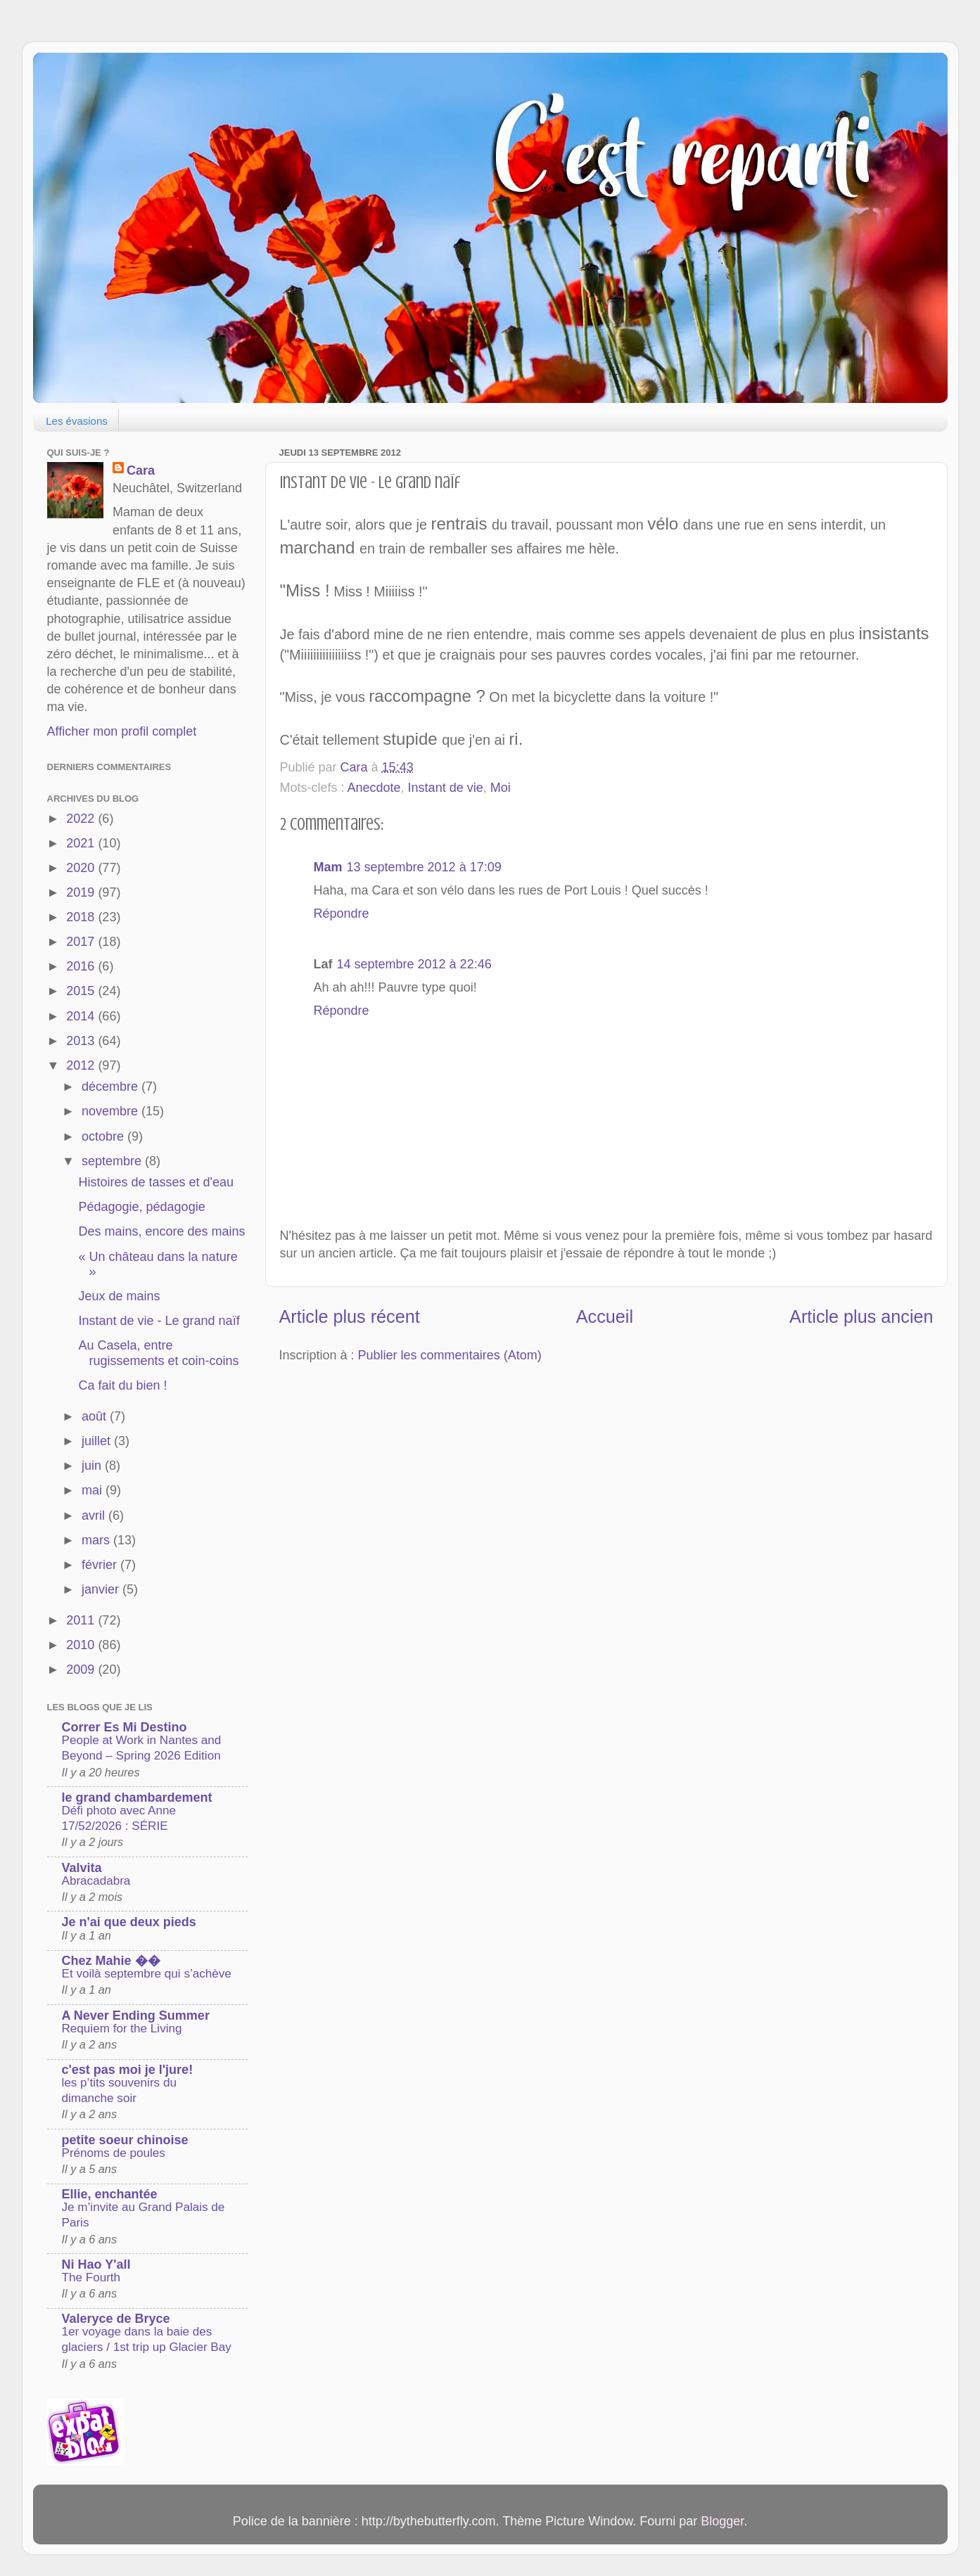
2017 (82, 942)
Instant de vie (445, 788)
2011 (82, 1620)
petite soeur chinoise (125, 2140)
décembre (111, 1086)
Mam (328, 867)
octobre (104, 1136)
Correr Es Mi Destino (124, 1727)
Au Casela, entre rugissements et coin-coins (158, 1353)
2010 (82, 1645)
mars (97, 1540)
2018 (82, 917)
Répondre (341, 913)
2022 (82, 819)
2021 (82, 843)
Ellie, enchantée (110, 2194)
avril (95, 1515)
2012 (82, 1065)
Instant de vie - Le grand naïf (158, 1321)
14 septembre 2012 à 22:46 (414, 964)
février (101, 1565)
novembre (111, 1111)
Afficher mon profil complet (122, 731)
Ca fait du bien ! (122, 1385)
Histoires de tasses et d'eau (156, 1182)
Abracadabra (96, 1881)
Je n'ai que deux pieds (129, 1922)
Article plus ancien (861, 1316)
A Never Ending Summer (136, 2015)
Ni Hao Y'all (96, 2264)
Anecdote (374, 788)
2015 (82, 991)
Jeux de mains (119, 1296)
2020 (82, 868)
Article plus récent (349, 1316)
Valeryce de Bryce (116, 2319)
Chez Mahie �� (111, 1961)
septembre (113, 1161)
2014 (82, 1016)
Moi (500, 788)
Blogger (722, 2521)
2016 (82, 966)
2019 (82, 892)
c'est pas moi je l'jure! (127, 2070)
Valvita (82, 1868)
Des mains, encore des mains (161, 1231)
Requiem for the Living (122, 2028)
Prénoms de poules (113, 2153)
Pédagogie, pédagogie (141, 1207)
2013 (82, 1041)
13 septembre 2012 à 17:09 (424, 867)
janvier (102, 1589)
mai (94, 1490)
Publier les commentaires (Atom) (450, 1355)
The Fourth (91, 2277)
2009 (82, 1669)
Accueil (604, 1316)
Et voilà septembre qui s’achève (146, 1973)
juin (93, 1466)
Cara (141, 470)
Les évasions (77, 421)
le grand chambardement (137, 1797)
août (96, 1416)
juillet (98, 1441)
